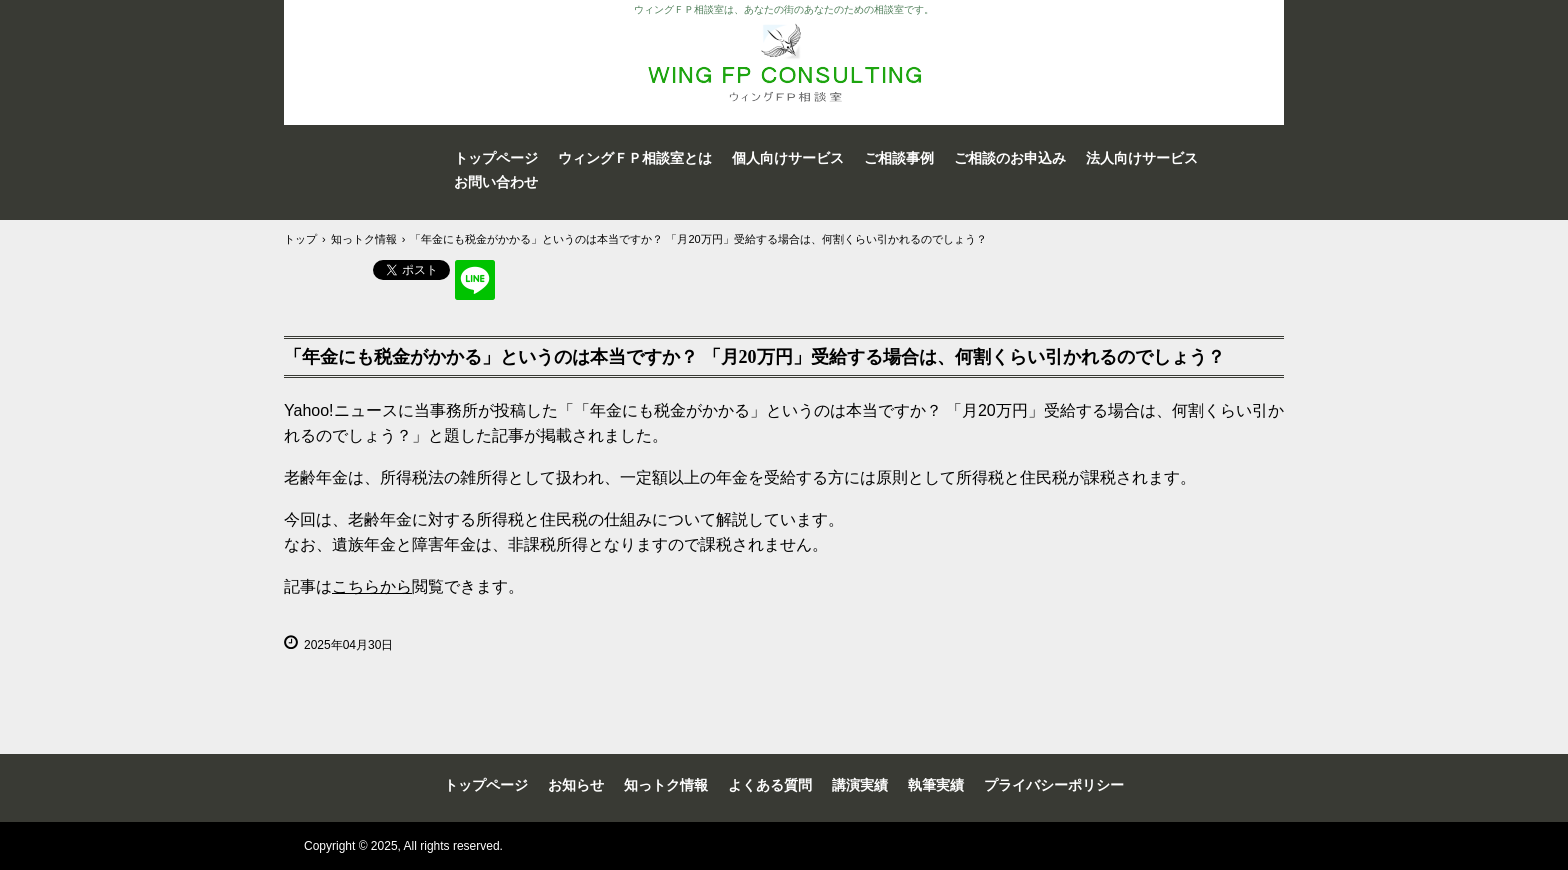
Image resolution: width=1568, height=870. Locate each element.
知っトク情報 (666, 785)
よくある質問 (770, 785)
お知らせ (576, 785)
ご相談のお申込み (1010, 158)
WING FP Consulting (784, 62)
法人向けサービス (1142, 158)
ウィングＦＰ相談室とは (635, 158)
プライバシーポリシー (1054, 785)
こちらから (372, 586)
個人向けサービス (788, 158)
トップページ (496, 158)
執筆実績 (936, 785)
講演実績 (860, 785)
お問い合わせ (496, 182)
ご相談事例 (899, 158)
